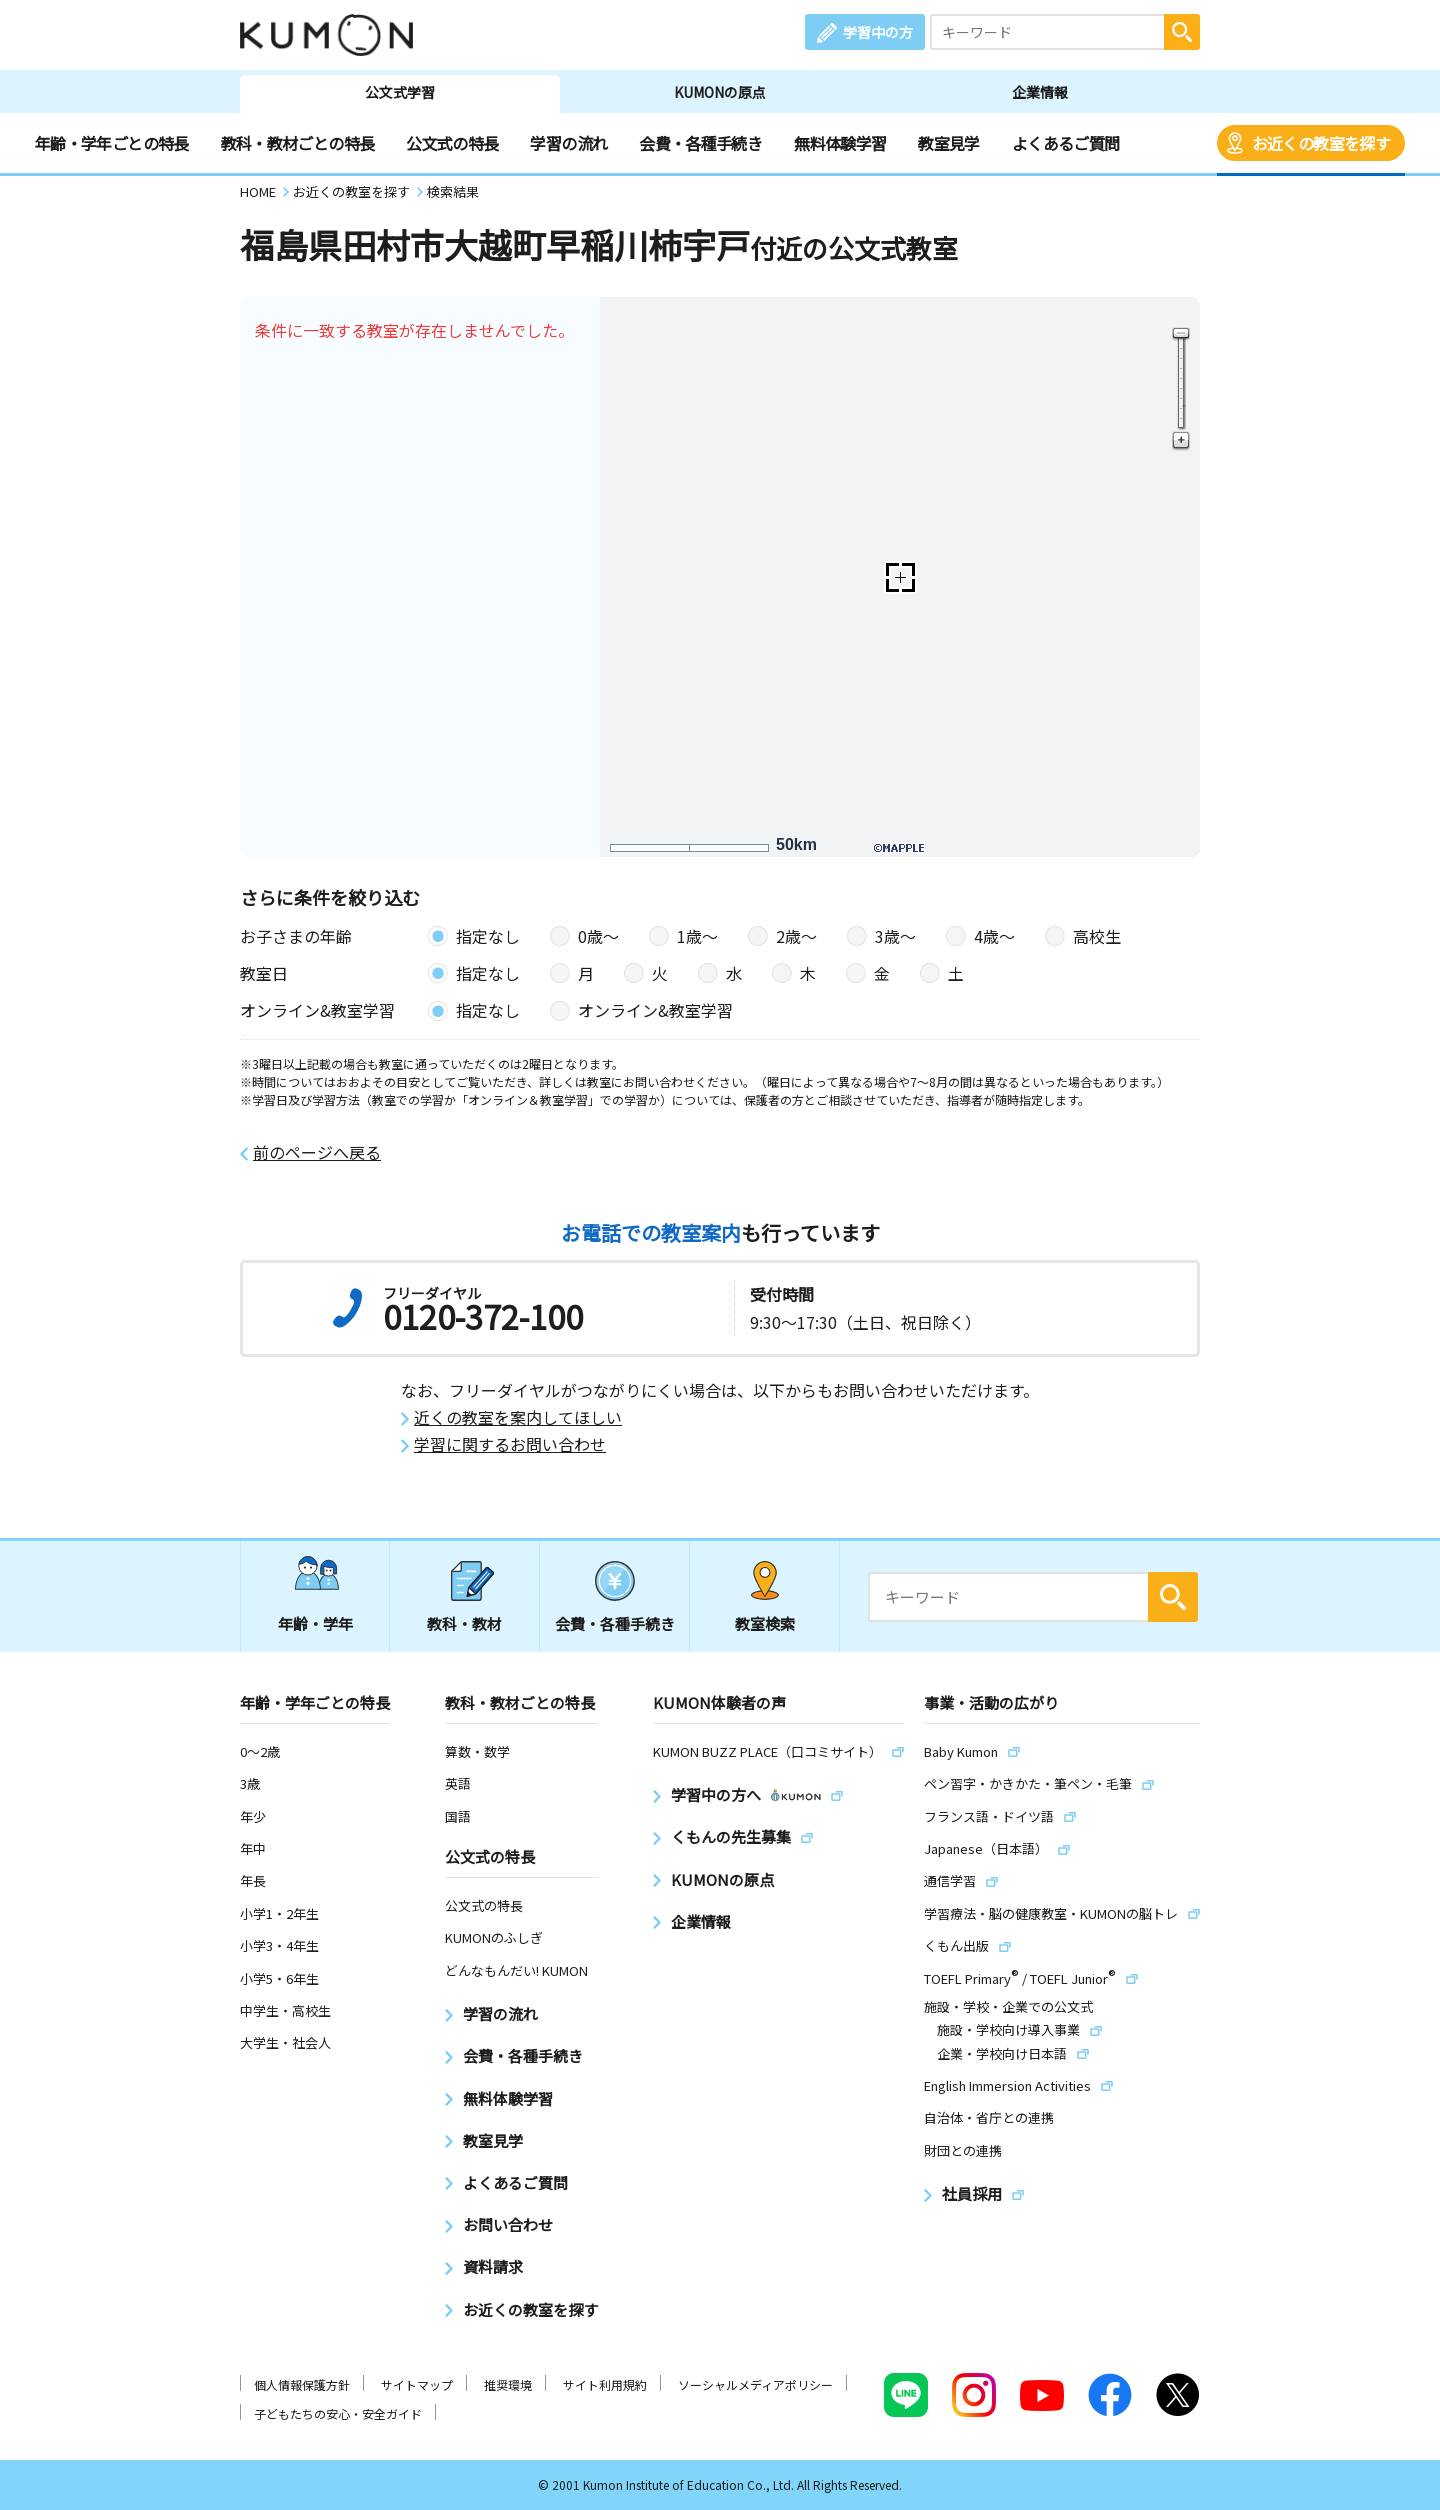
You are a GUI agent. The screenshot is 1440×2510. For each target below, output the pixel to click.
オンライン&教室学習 (655, 1010)
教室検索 (765, 1623)
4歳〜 (994, 936)
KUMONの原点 (720, 92)
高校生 (1097, 936)
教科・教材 (464, 1623)
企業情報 (1040, 92)
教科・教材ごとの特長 (298, 143)
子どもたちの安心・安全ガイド (338, 2413)
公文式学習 (400, 92)
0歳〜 (598, 936)
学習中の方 (878, 32)
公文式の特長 (452, 143)
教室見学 (948, 143)
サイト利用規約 (605, 2384)
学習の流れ (568, 143)
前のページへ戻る (317, 1152)
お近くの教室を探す (1321, 143)
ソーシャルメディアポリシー (755, 2384)
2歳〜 (796, 936)
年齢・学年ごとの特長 (112, 143)
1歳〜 (697, 936)
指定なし (488, 936)
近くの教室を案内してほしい (518, 1417)
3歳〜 (895, 936)
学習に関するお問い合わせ (510, 1444)
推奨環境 (508, 2384)
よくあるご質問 (1066, 143)
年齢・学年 (315, 1623)
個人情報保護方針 (302, 2384)
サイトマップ (417, 2384)
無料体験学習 (840, 143)
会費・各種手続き (700, 143)
